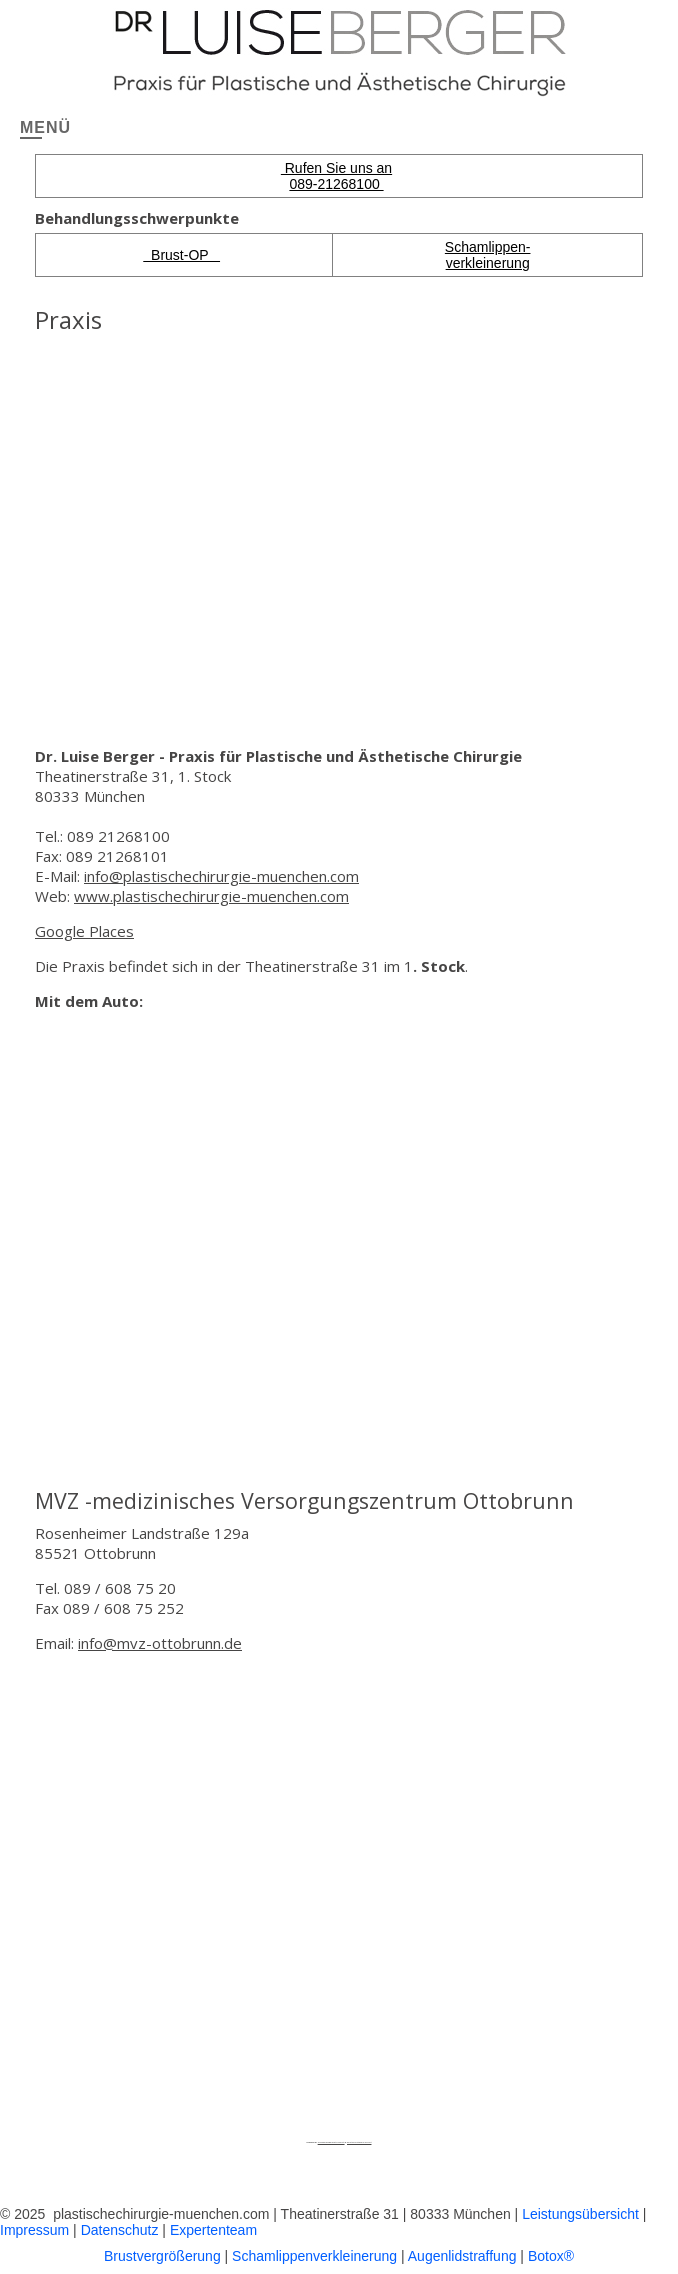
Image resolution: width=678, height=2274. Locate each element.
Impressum (34, 2230)
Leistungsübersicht (580, 2214)
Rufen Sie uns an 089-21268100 (336, 176)
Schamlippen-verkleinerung (488, 255)
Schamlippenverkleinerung (314, 2256)
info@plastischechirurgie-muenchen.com (221, 876)
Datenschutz (120, 2230)
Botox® (551, 2256)
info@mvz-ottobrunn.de (160, 1643)
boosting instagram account (359, 2142)
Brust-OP (181, 255)
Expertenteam (213, 2230)
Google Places (84, 931)
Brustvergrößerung (162, 2256)
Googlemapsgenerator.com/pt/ (331, 2142)
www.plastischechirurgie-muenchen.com (211, 896)
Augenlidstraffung (462, 2256)
